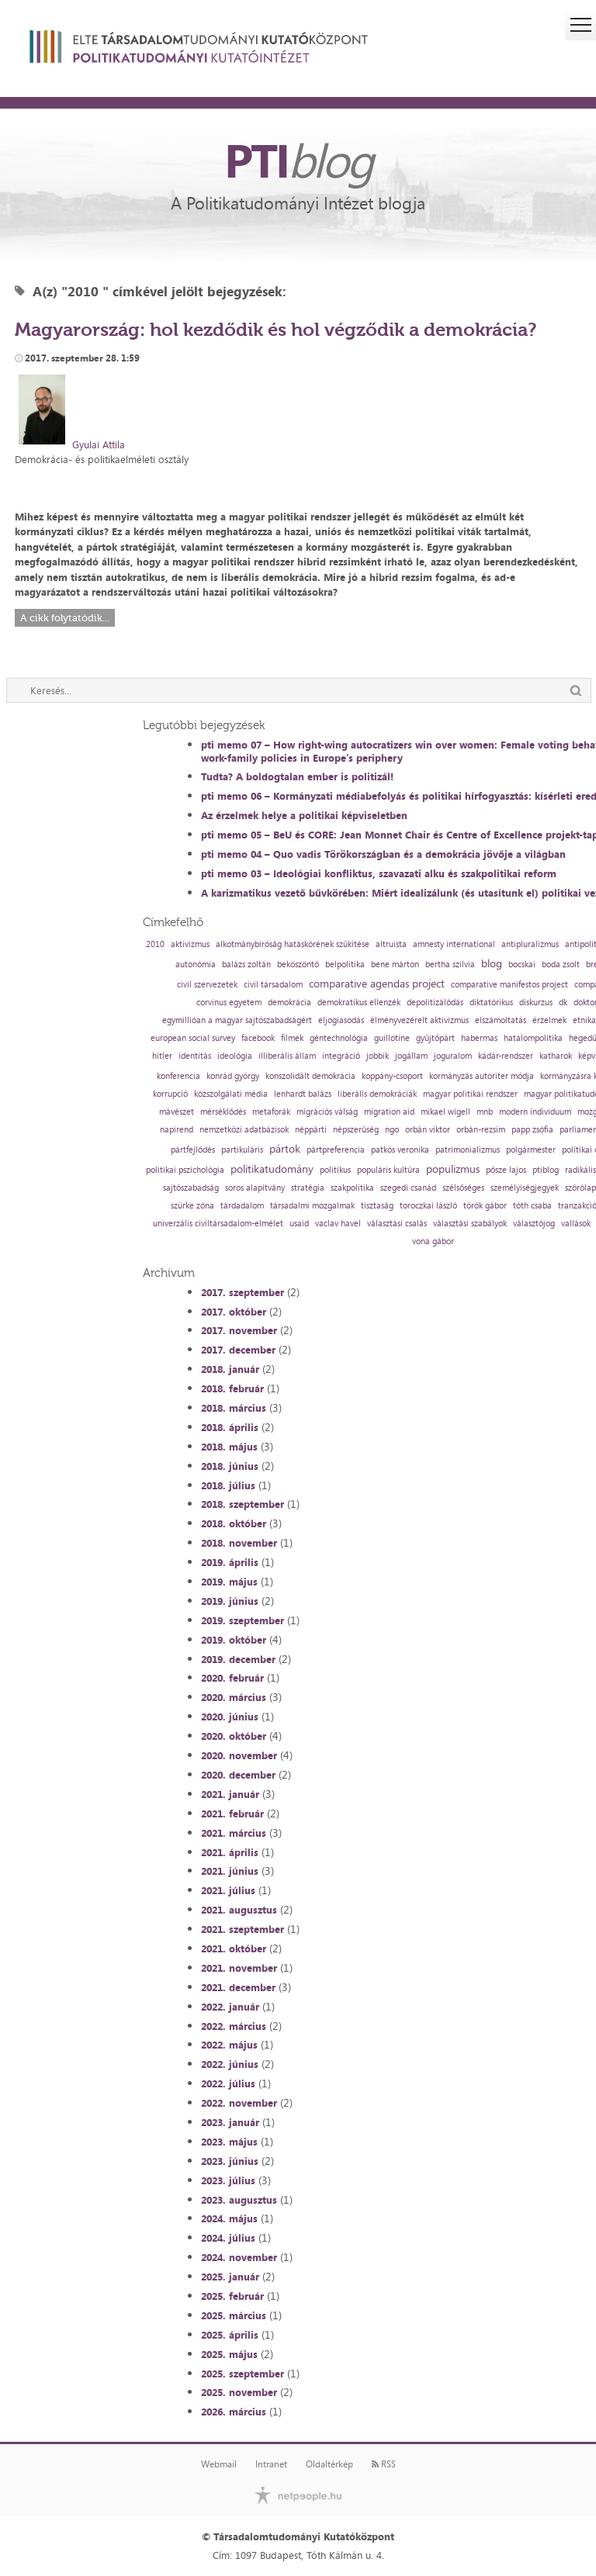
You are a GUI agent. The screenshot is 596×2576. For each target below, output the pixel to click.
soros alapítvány (255, 1188)
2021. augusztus (239, 1910)
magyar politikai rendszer (470, 1094)
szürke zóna (192, 1206)
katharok (555, 1056)
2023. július (228, 2180)
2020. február (232, 1678)
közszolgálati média (231, 1094)
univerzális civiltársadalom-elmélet (218, 1223)
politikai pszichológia (185, 1170)
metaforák (271, 1112)
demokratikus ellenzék (358, 1002)
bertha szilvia (450, 964)
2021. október (233, 1948)
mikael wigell (445, 1112)
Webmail (219, 2464)
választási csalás (397, 1223)
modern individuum (535, 1112)
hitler (162, 1056)
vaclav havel (338, 1223)
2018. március (233, 1408)
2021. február (232, 1813)
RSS (384, 2464)
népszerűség (356, 1129)
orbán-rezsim (480, 1129)
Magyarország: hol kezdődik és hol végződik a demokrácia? (275, 329)
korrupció (170, 1094)
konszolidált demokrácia (310, 1076)
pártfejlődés (193, 1150)
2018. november (239, 1543)
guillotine (392, 1038)
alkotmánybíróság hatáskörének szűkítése (292, 944)
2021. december (238, 1987)
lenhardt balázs (302, 1094)
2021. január (230, 1794)
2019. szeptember (242, 1620)
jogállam (411, 1056)
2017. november (239, 1330)
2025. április (229, 2335)
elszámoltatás (500, 1020)
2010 (155, 944)
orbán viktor (427, 1129)
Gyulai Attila (98, 444)
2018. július (228, 1485)
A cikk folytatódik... (64, 618)
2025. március (233, 2315)
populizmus (453, 1169)
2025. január (230, 2277)
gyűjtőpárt (435, 1038)
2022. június (229, 2064)
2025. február (232, 2296)
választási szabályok (470, 1223)
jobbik (377, 1056)
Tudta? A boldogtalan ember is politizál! (297, 776)
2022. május (229, 2045)
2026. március (233, 2412)
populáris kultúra (388, 1170)
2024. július (228, 2238)
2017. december (238, 1350)
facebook (258, 1038)
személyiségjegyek (524, 1188)
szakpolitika (352, 1188)
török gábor (485, 1206)
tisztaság (377, 1206)
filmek (292, 1038)
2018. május (229, 1447)
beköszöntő (298, 964)
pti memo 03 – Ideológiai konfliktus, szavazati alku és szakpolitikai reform (378, 873)
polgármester (531, 1150)
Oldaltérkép (329, 2464)
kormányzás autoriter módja (481, 1076)
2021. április (229, 1852)
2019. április (229, 1562)
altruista (391, 944)
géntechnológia (339, 1038)
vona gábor (433, 1241)
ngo (392, 1129)
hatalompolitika (533, 1038)
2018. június (229, 1466)
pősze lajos (506, 1170)
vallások (576, 1223)
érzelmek (549, 1020)
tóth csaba (532, 1206)
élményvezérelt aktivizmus (419, 1020)
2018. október (233, 1523)
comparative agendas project (377, 983)
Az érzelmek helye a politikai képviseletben (304, 815)
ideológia (234, 1056)
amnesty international (454, 944)
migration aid (389, 1112)
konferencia (178, 1076)
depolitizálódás (435, 1002)
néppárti (311, 1129)
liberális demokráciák (377, 1094)
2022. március (233, 2026)
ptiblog (545, 1170)
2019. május (229, 1582)
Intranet (271, 2464)
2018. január (230, 1369)
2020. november (239, 1755)
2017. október (233, 1312)
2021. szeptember (242, 1929)
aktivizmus (190, 944)
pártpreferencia (336, 1150)
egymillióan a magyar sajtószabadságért (237, 1020)
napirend (176, 1129)
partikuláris (242, 1150)
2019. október (233, 1640)
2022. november (239, 2103)
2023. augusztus (239, 2200)
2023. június (229, 2161)
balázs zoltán (246, 964)
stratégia (307, 1188)
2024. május (229, 2218)
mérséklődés (223, 1112)
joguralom (453, 1056)
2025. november (239, 2392)
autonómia (195, 964)
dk (563, 1002)
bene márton (395, 964)
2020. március (233, 1697)
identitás (194, 1056)
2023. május (229, 2142)
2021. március (233, 1833)
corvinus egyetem (229, 1002)
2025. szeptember (242, 2374)
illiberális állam (287, 1056)
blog (491, 963)
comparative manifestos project (509, 984)
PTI (298, 160)
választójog (534, 1223)
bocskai (521, 964)
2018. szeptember (242, 1504)
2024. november (239, 2257)
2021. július (228, 1890)
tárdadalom (242, 1206)
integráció (341, 1056)
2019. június (229, 1601)
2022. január (230, 2007)
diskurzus (536, 1002)
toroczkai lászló (428, 1206)
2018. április (229, 1427)
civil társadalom (273, 984)
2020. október (233, 1736)
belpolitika (345, 964)
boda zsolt (561, 964)
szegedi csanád (408, 1188)
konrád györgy (232, 1076)
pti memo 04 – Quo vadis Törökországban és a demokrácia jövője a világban (383, 854)
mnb (484, 1112)
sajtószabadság (191, 1188)
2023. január (230, 2122)
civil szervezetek (207, 984)
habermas (479, 1038)
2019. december (238, 1659)
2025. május (229, 2354)
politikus (335, 1170)
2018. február (232, 1388)
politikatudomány (272, 1169)
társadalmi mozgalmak (312, 1206)
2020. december (238, 1775)
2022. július (228, 2083)
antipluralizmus (530, 944)
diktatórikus (491, 1002)
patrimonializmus (467, 1150)
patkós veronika (400, 1150)
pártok (284, 1148)
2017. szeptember (242, 1292)
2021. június (229, 1871)
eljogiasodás (341, 1020)
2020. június (229, 1717)
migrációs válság (327, 1112)
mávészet (176, 1112)
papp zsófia (532, 1129)
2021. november (239, 1968)
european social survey (193, 1038)
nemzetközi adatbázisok (244, 1129)
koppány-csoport (392, 1076)
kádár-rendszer (505, 1056)
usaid (299, 1223)
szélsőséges (463, 1188)
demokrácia (289, 1002)
